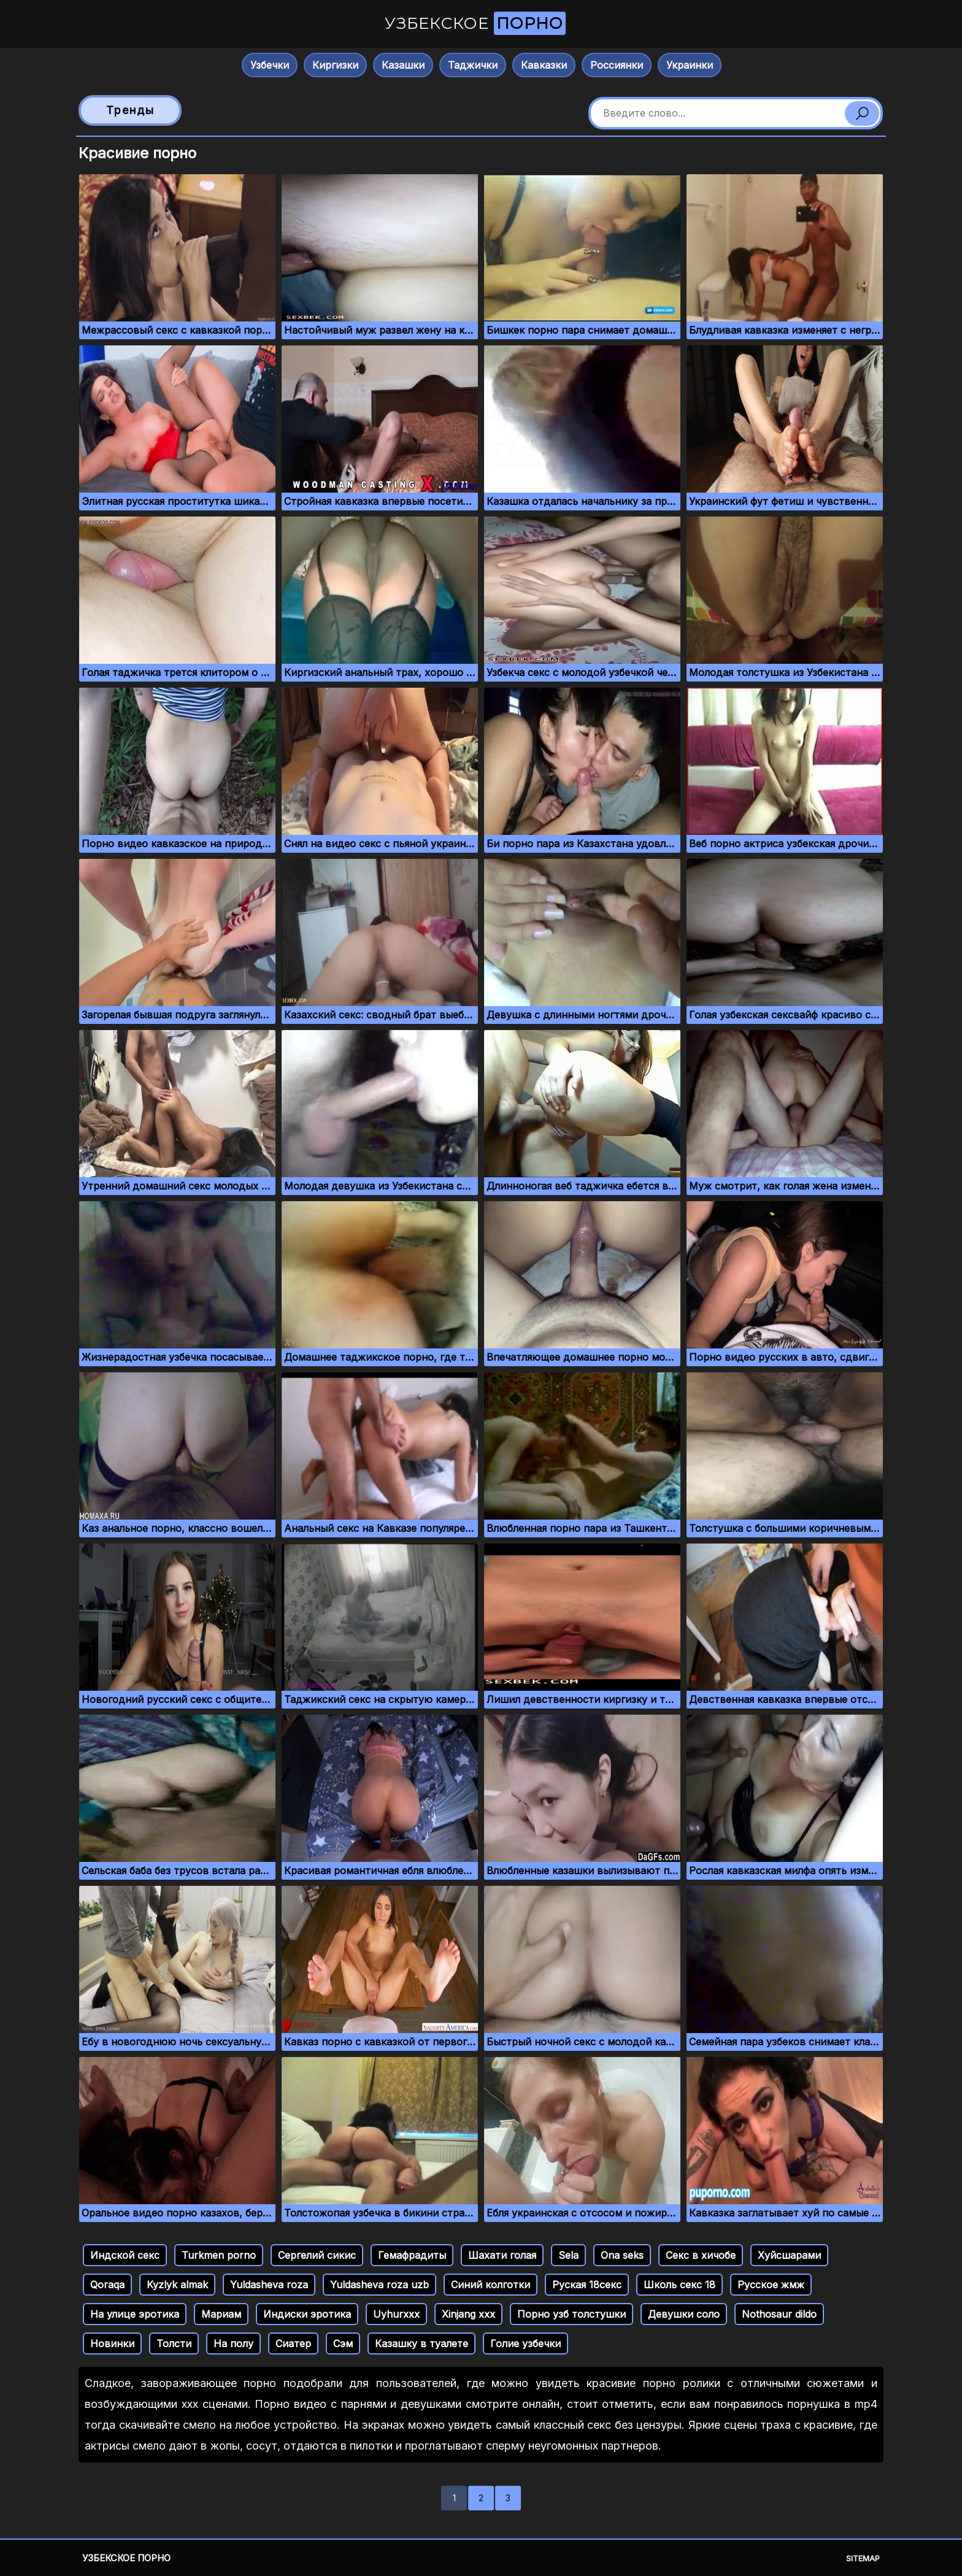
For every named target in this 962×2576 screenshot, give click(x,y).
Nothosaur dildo (779, 2314)
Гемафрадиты (412, 2255)
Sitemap (863, 2558)
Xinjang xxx (468, 2314)
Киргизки (335, 65)
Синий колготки (490, 2284)
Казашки (403, 65)
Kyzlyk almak (177, 2284)
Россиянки (616, 65)
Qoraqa (107, 2284)
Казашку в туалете (421, 2343)
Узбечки (269, 65)
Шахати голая (502, 2255)
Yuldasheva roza (269, 2284)
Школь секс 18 (679, 2284)
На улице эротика (134, 2314)
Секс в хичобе (701, 2255)
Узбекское (475, 23)
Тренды (130, 110)
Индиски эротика (307, 2314)
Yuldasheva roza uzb (379, 2284)
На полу (233, 2343)
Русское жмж (770, 2284)
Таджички (473, 65)
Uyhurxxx (396, 2314)
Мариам (221, 2314)
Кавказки (544, 65)
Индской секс (125, 2255)
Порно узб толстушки (571, 2314)
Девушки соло (684, 2314)
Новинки (112, 2343)
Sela (568, 2255)
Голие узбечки (525, 2343)
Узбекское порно (126, 2558)
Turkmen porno (219, 2255)
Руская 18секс (586, 2284)
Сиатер (293, 2343)
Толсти (173, 2343)
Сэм (343, 2343)
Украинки (689, 65)
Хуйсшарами (789, 2255)
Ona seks (622, 2255)
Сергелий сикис (317, 2255)
